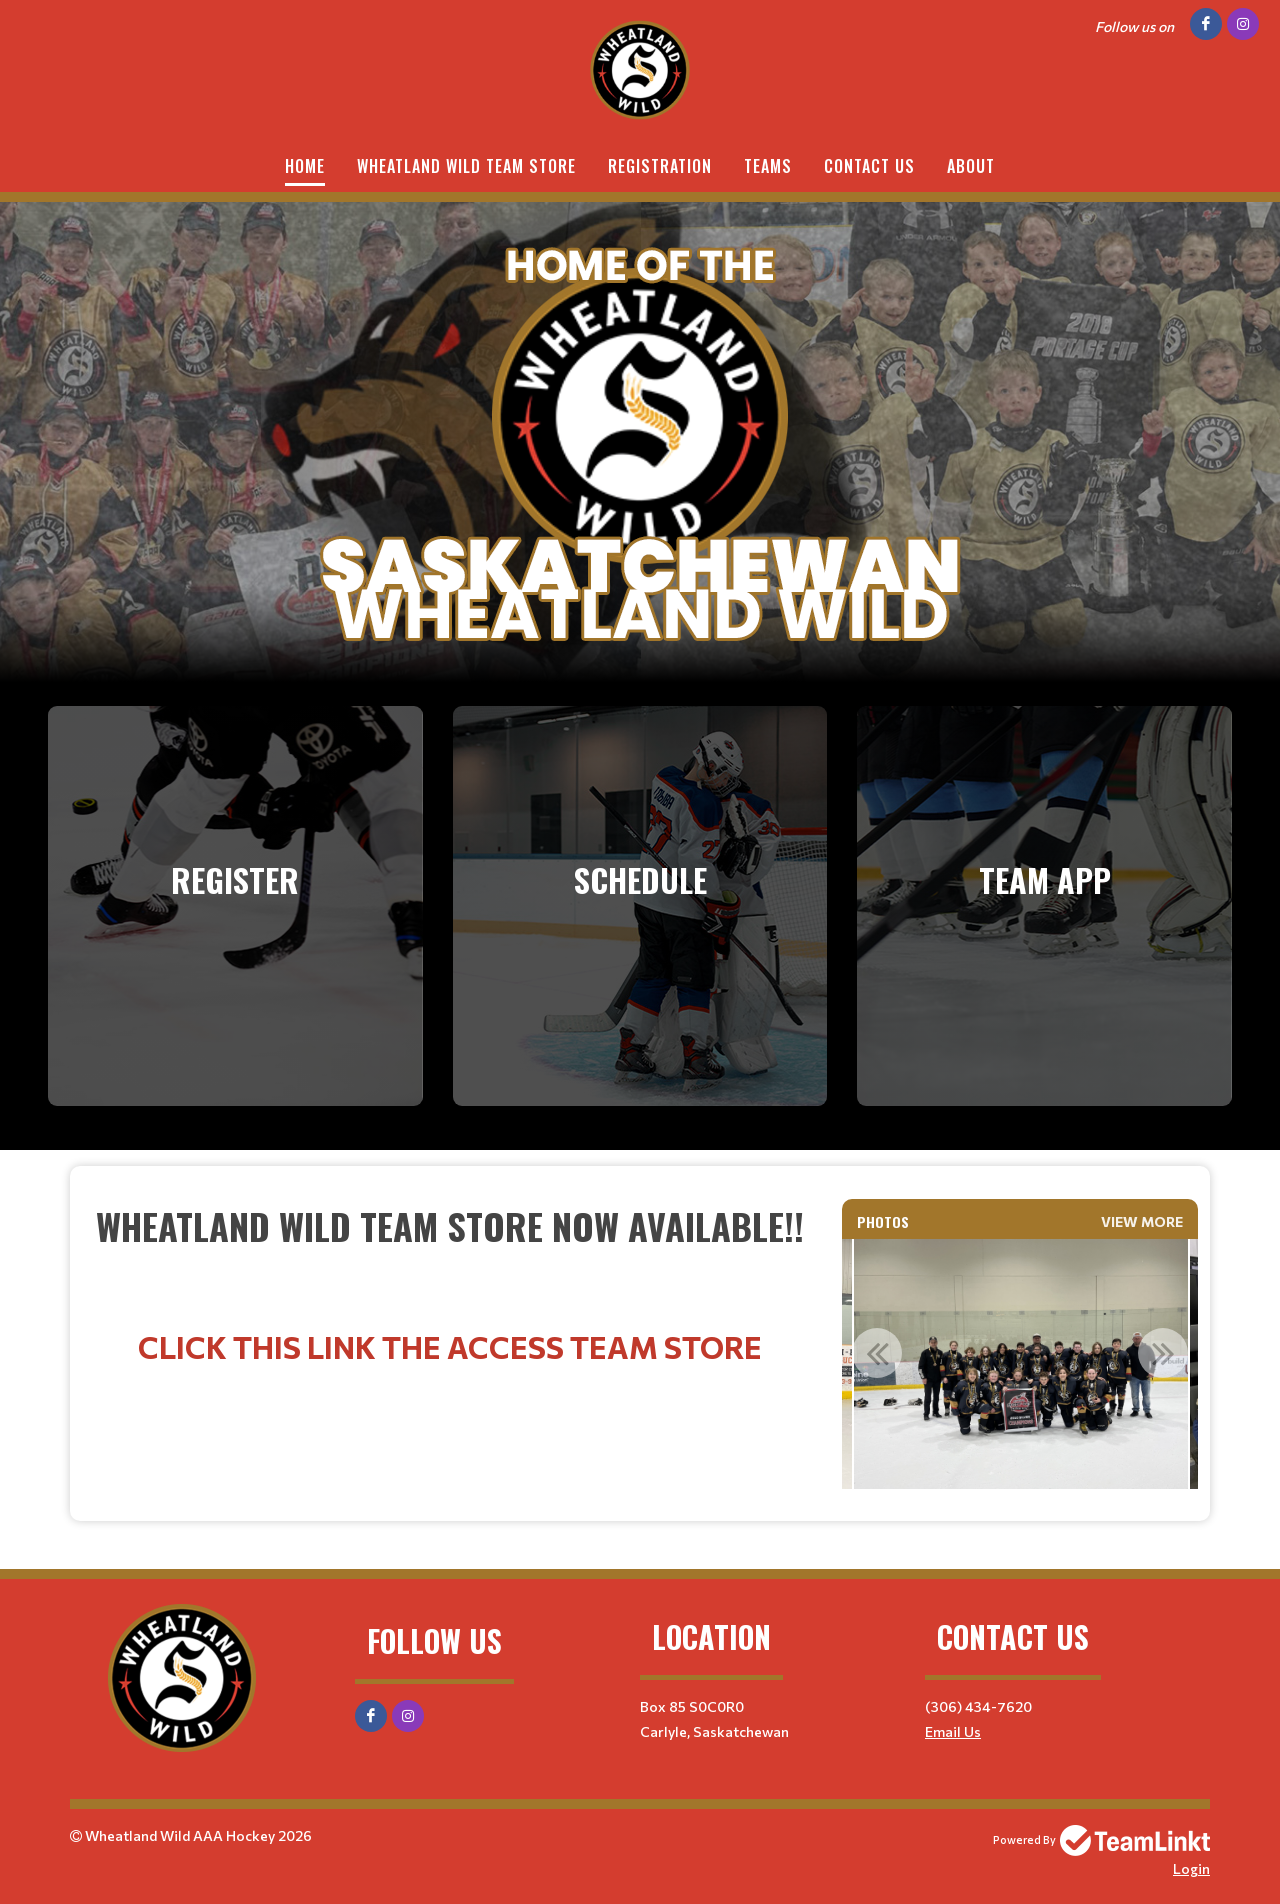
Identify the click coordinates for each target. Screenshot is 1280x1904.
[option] (1020, 1364)
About (971, 166)
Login (1191, 1868)
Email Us (953, 1731)
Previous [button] (877, 1353)
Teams (768, 166)
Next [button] (1163, 1353)
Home (305, 166)
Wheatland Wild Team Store (466, 166)
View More (1142, 1221)
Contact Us (869, 166)
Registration (660, 166)
